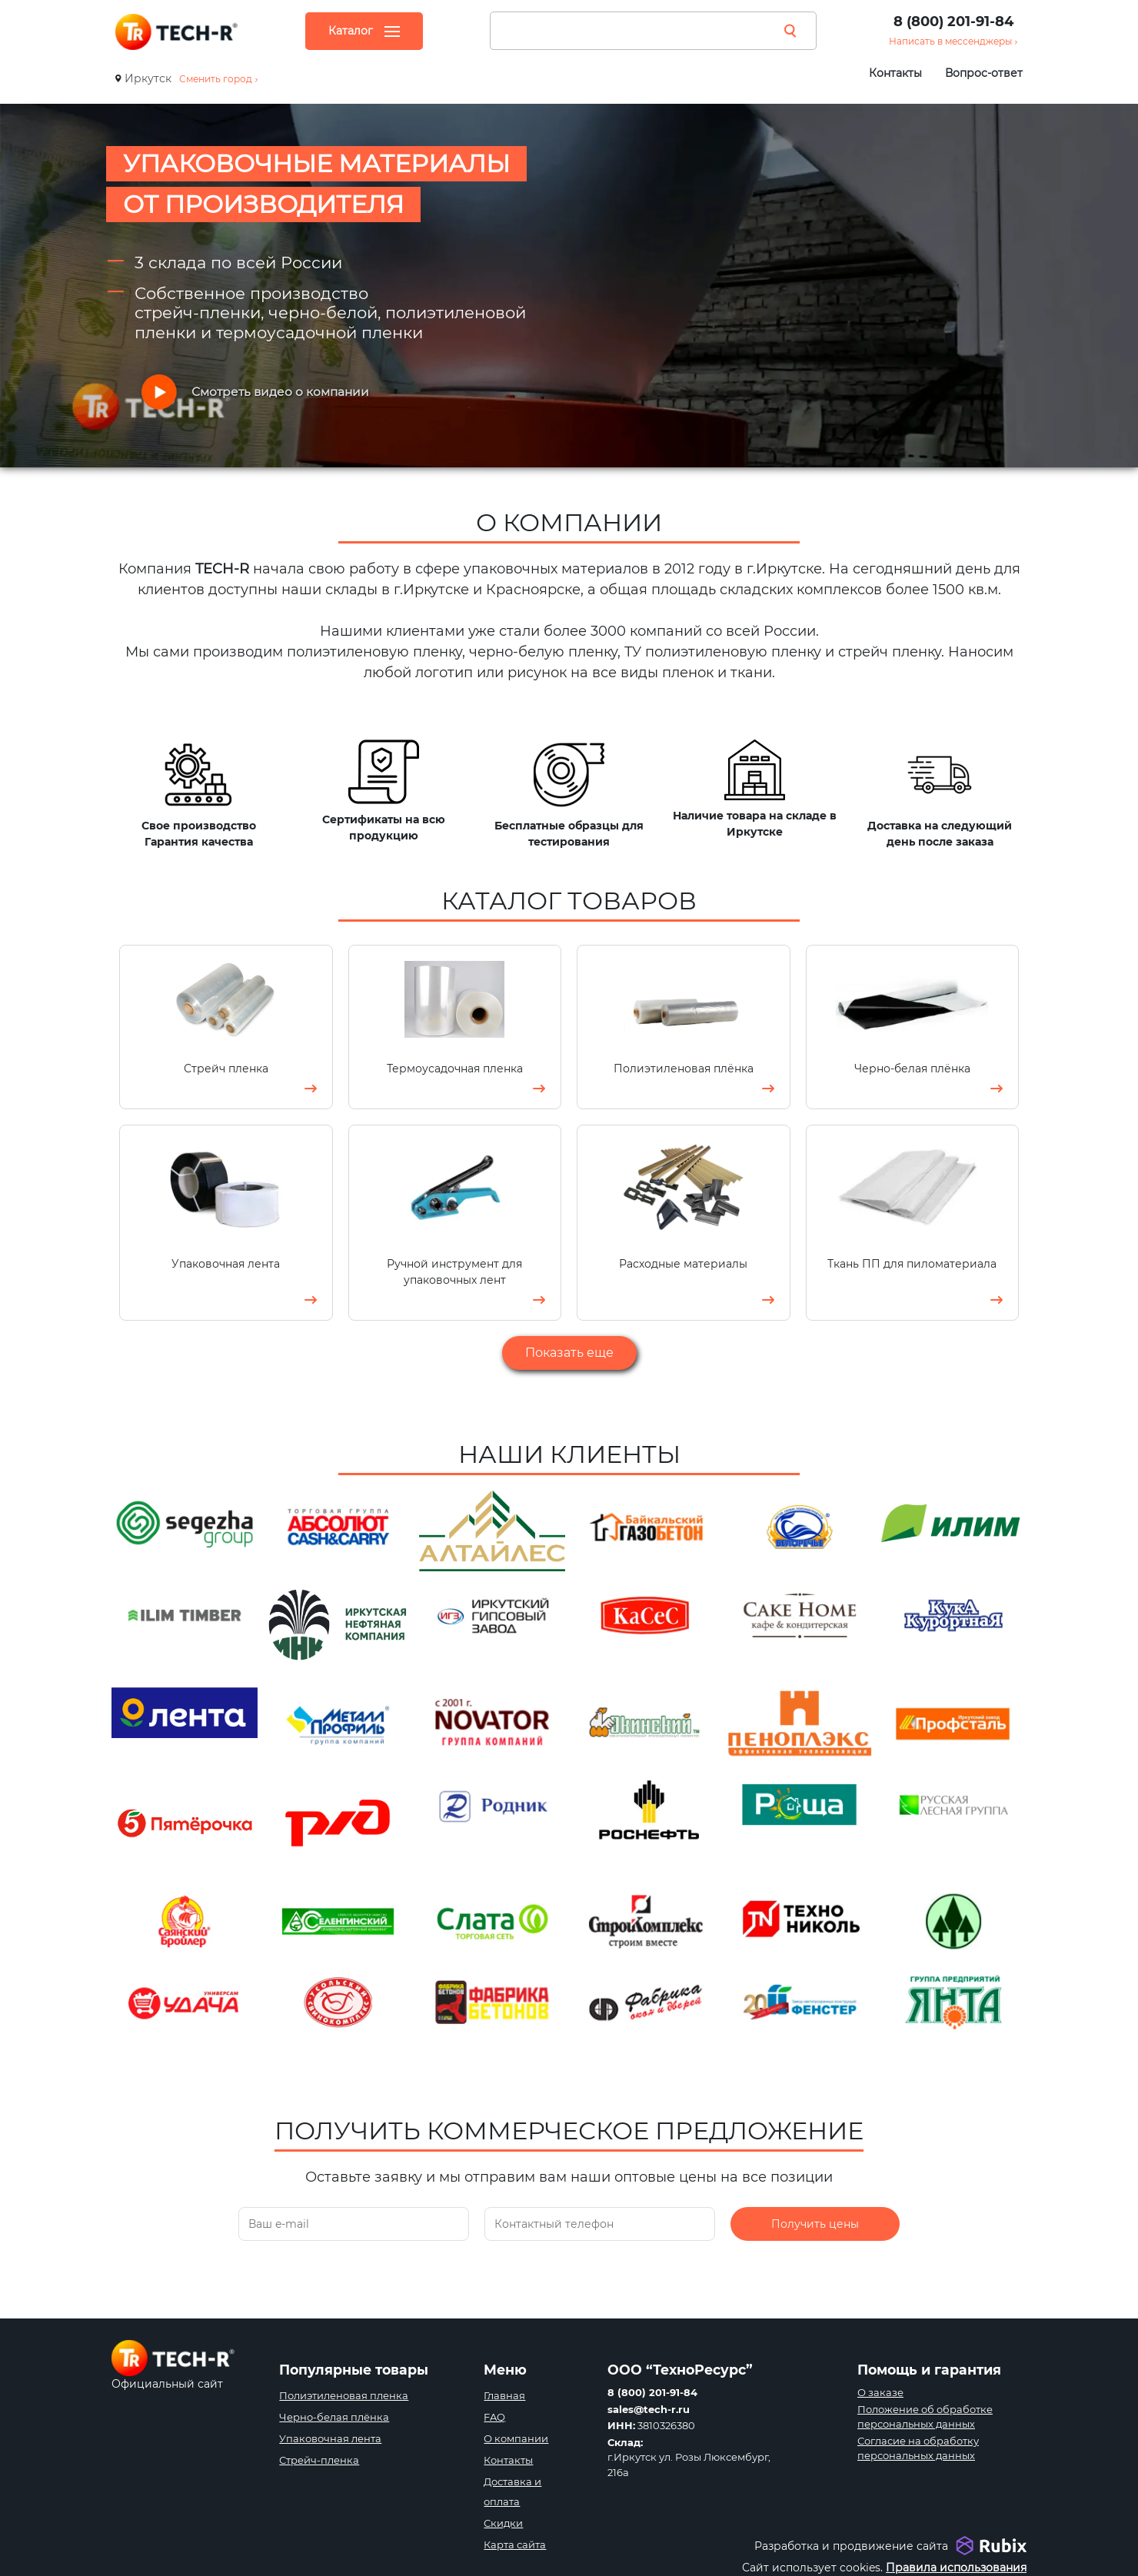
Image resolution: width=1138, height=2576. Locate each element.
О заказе (880, 2392)
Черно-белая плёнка (334, 2417)
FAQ (494, 2417)
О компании (516, 2438)
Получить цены (815, 2241)
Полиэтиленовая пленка (343, 2395)
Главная (504, 2395)
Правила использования (956, 2567)
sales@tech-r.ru (648, 2409)
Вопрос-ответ (984, 73)
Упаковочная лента (330, 2438)
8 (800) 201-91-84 (953, 21)
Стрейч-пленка (319, 2460)
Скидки (503, 2523)
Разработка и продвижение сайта (851, 2546)
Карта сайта (515, 2544)
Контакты (895, 73)
